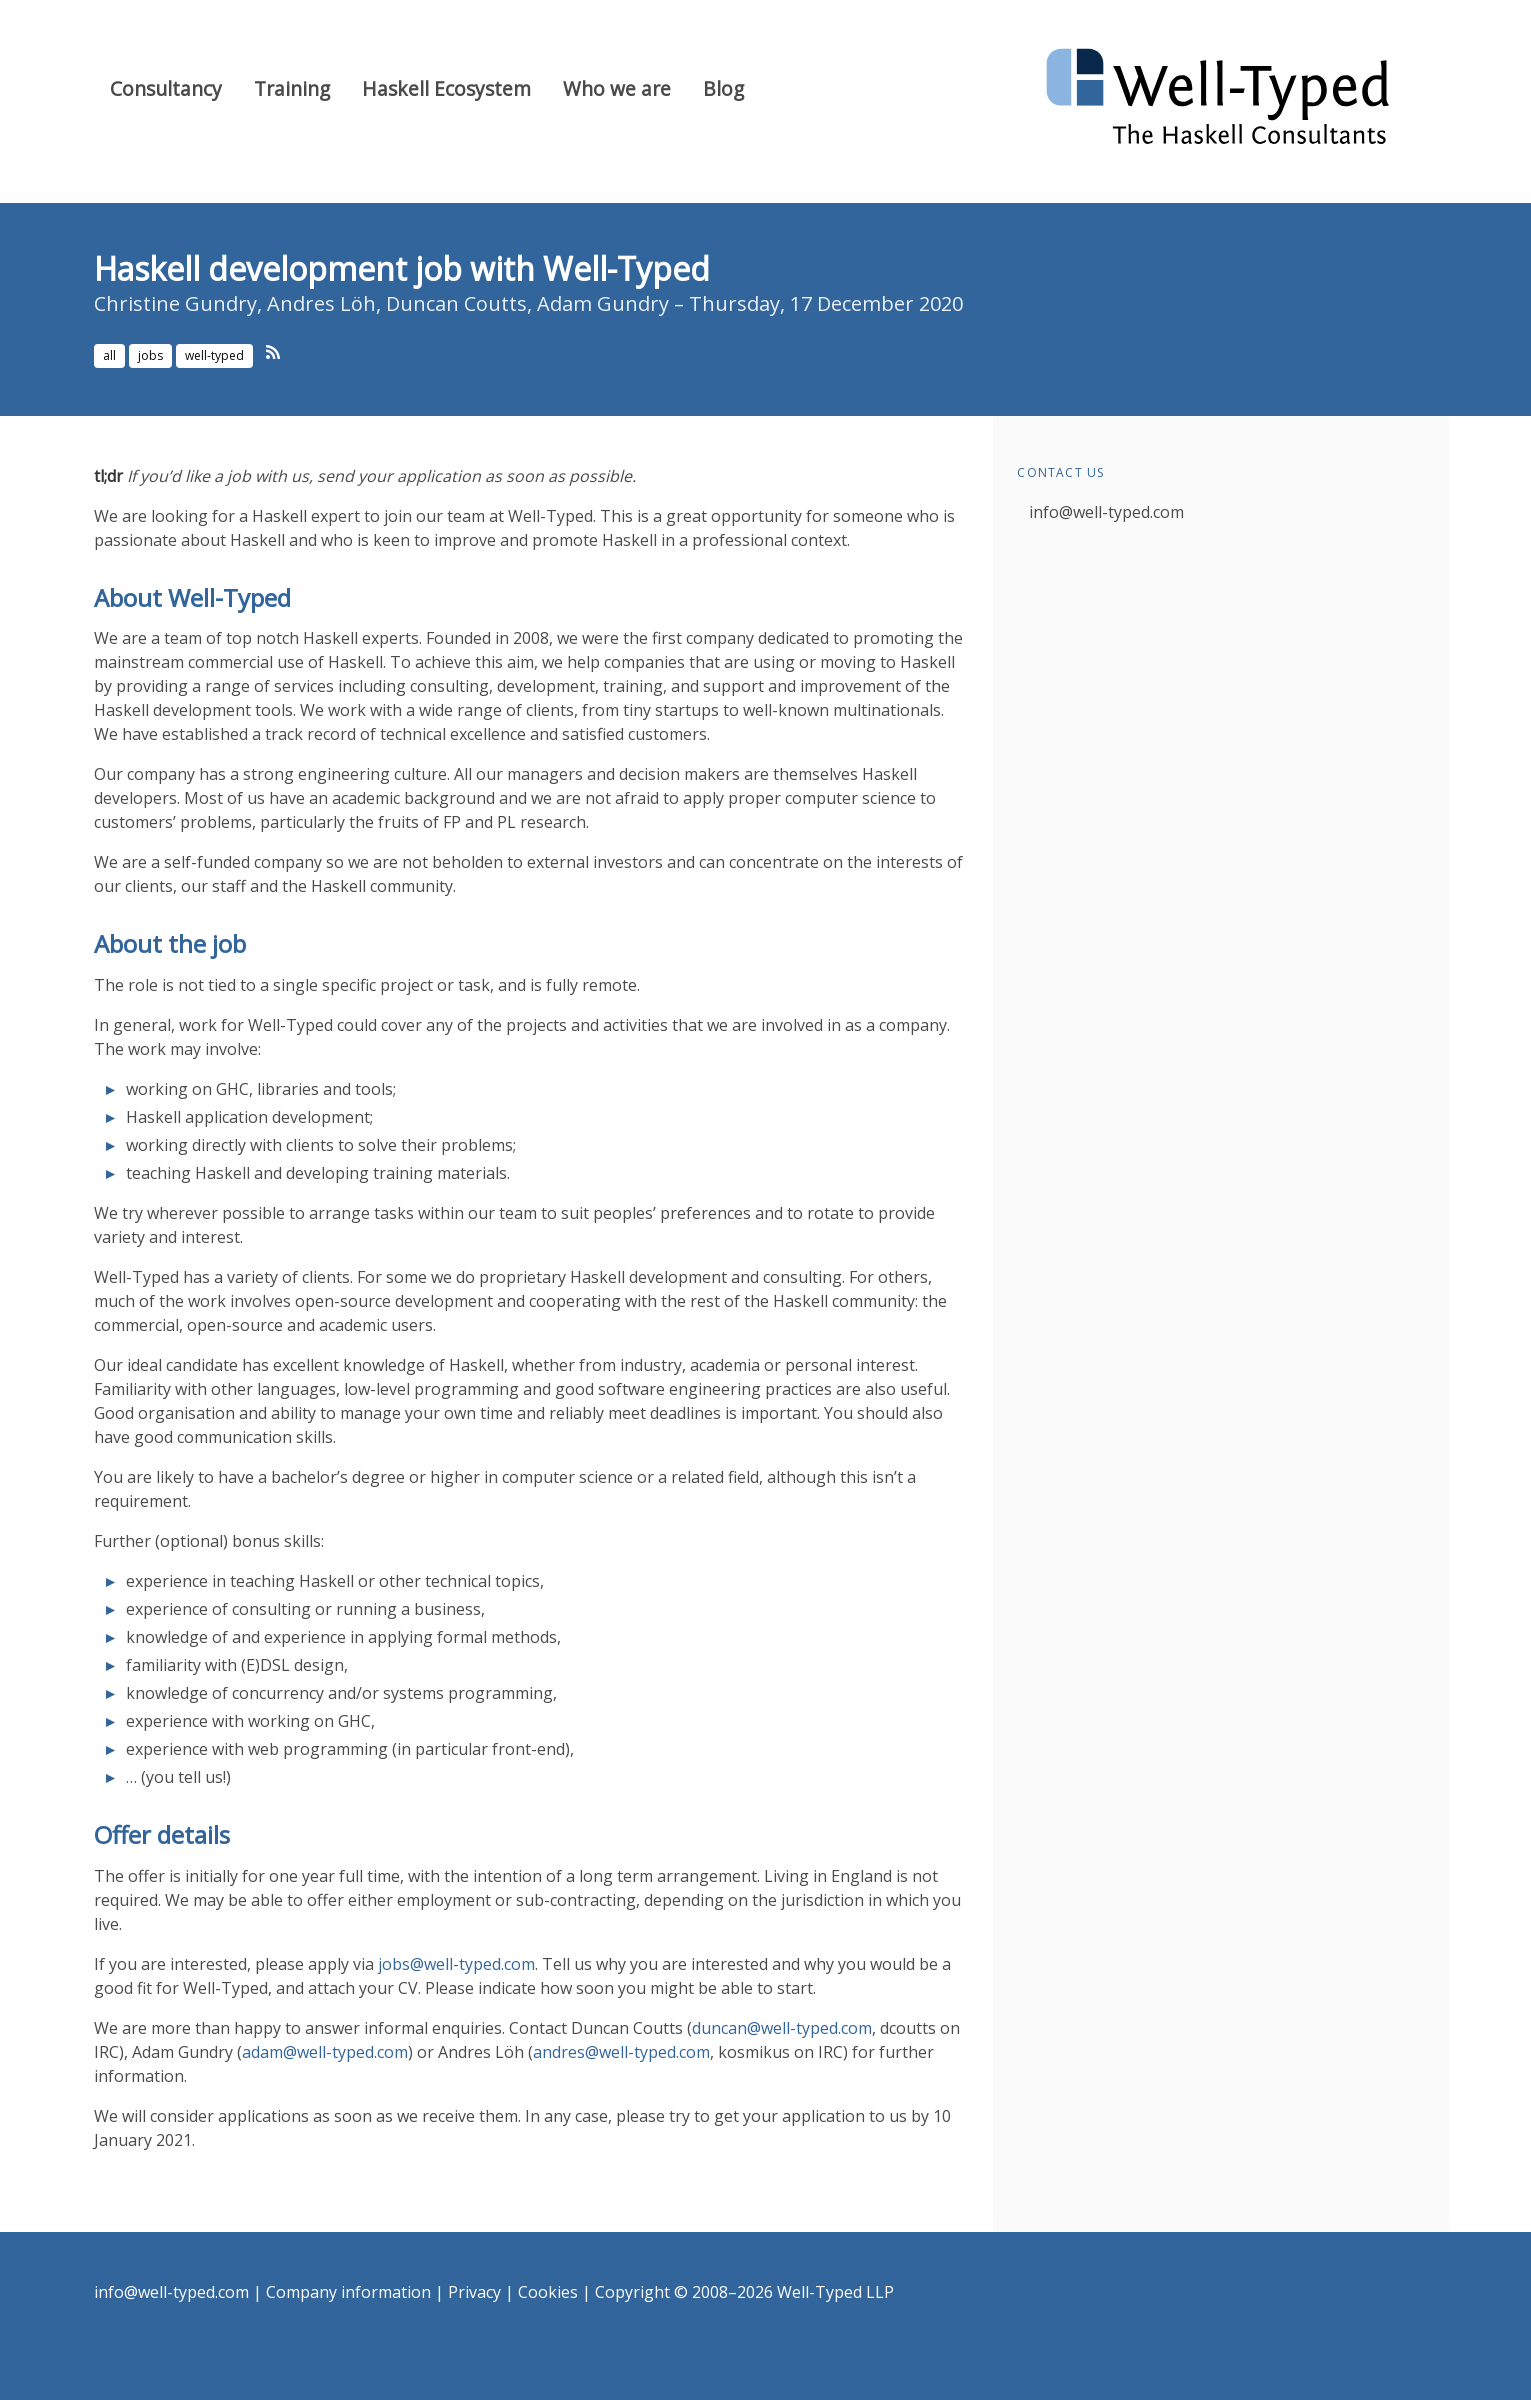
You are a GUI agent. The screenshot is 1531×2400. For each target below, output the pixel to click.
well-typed (214, 355)
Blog (723, 88)
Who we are (617, 88)
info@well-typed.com (1106, 512)
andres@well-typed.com (621, 2052)
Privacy (474, 2292)
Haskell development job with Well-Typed (402, 268)
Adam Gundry (603, 303)
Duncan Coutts (456, 303)
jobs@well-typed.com (456, 1964)
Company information (348, 2292)
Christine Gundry (175, 303)
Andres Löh (321, 303)
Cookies (548, 2292)
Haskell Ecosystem (446, 88)
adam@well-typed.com (325, 2052)
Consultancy (166, 88)
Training (292, 88)
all (109, 355)
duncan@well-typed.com (782, 2028)
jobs (150, 355)
